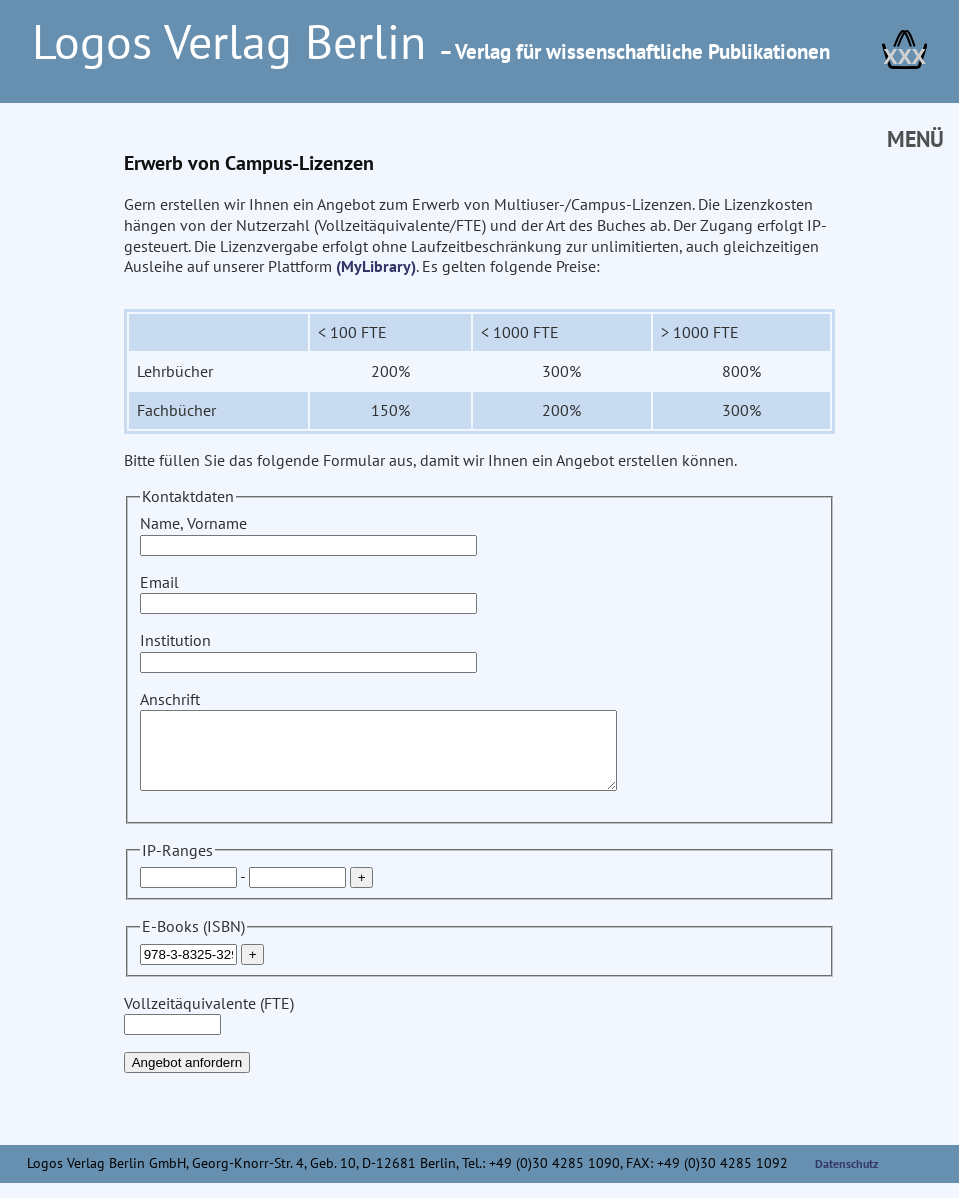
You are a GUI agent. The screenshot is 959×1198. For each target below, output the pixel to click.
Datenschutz (847, 1178)
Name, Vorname (308, 533)
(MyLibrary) (376, 266)
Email (308, 592)
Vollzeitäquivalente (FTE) (209, 1028)
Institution (308, 650)
